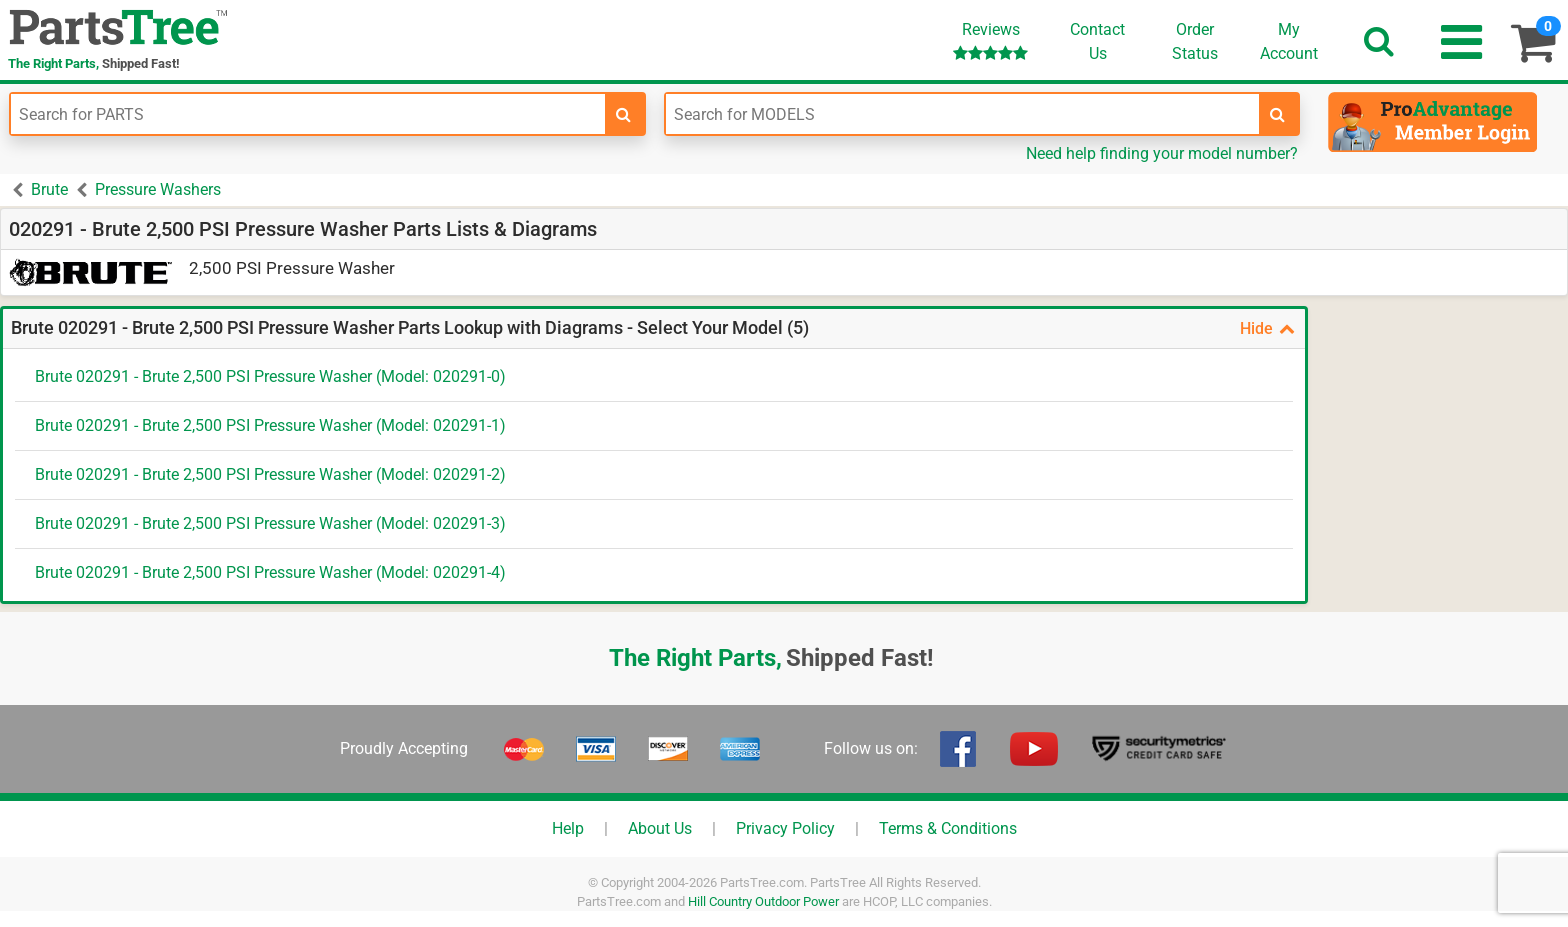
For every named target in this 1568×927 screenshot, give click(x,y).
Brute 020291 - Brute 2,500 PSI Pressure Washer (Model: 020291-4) (270, 572)
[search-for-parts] (624, 114)
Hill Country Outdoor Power (763, 901)
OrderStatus (1195, 41)
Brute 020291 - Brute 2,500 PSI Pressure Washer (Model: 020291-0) (270, 376)
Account (1289, 41)
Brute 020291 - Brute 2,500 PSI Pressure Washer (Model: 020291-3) (270, 523)
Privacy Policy (785, 828)
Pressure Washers (158, 189)
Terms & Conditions (948, 828)
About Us (660, 828)
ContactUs (1097, 41)
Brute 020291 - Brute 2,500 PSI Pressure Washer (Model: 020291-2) (270, 474)
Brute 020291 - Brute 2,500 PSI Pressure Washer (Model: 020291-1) (270, 425)
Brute (49, 189)
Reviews (990, 40)
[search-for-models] (1278, 114)
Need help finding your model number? (1162, 153)
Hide (1267, 328)
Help (568, 828)
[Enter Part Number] (308, 114)
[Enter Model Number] (963, 114)
